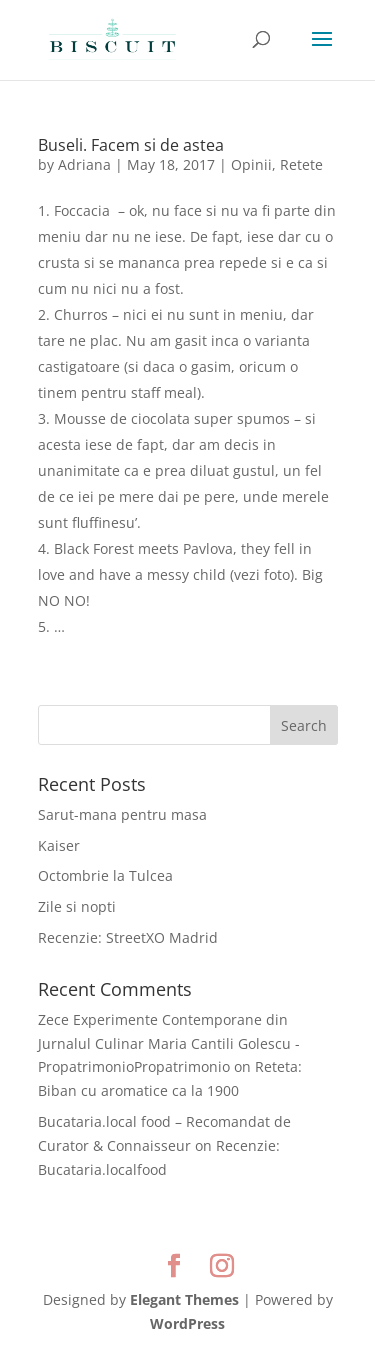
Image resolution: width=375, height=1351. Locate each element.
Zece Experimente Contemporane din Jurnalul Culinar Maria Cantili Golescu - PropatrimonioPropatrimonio (169, 1043)
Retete (301, 164)
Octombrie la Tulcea (105, 875)
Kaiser (59, 845)
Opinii (251, 164)
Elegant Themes (184, 1299)
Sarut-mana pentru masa (122, 814)
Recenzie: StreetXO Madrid (128, 937)
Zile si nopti (77, 906)
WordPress (187, 1323)
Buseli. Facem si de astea (131, 145)
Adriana (84, 164)
